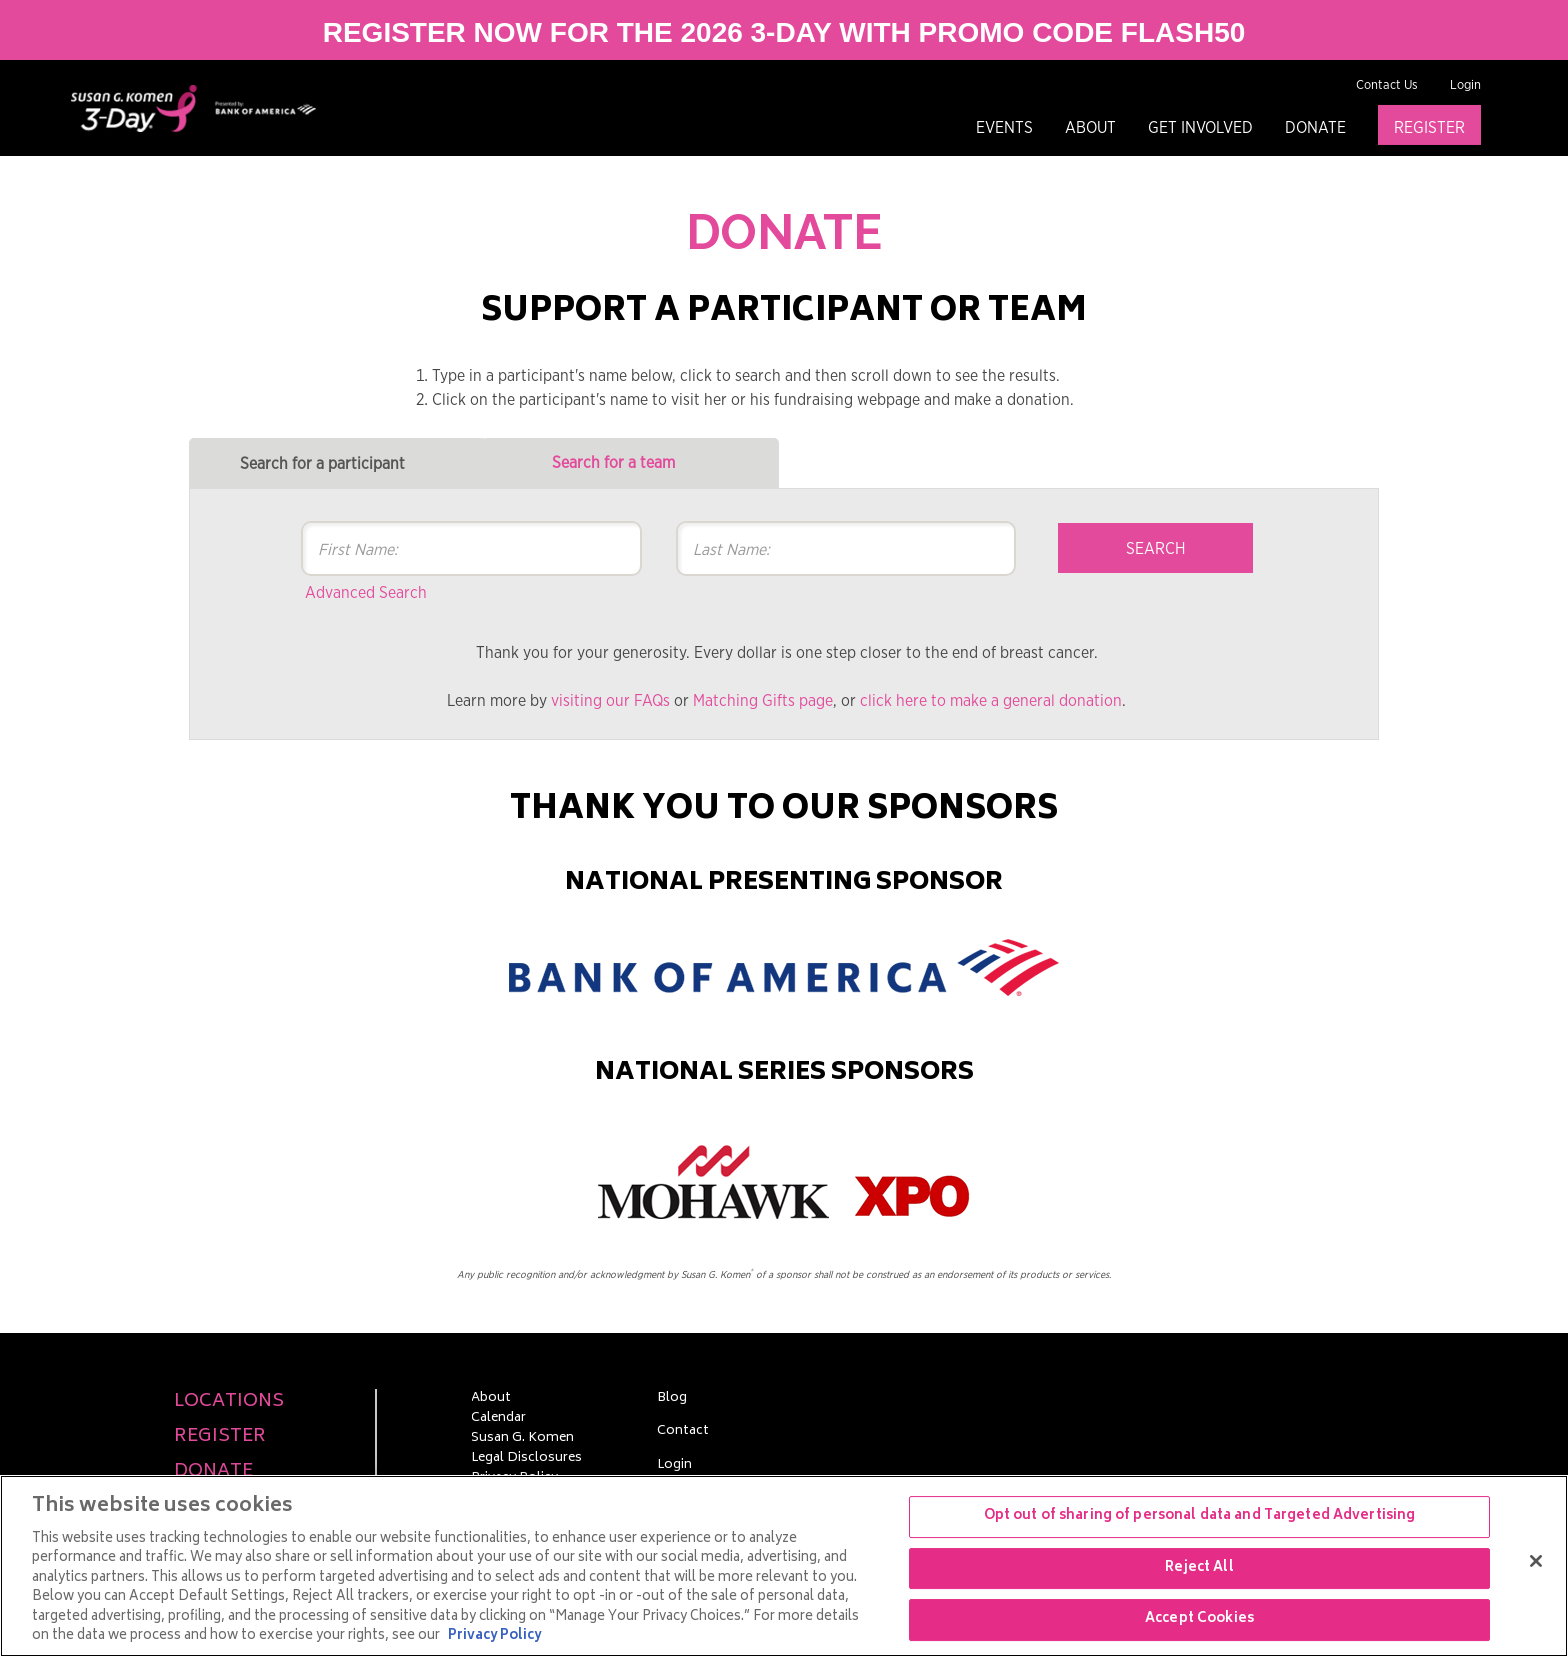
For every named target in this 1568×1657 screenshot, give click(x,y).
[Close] (1536, 1561)
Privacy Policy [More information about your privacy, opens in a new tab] (494, 1636)
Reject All (1199, 1568)
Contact (683, 1432)
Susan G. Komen (522, 1439)
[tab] (338, 463)
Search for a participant (322, 464)
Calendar (498, 1419)
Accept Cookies (1199, 1619)
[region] (784, 1566)
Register (1429, 128)
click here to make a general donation (991, 701)
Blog (672, 1399)
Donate (1315, 128)
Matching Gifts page (763, 701)
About (1090, 128)
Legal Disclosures (526, 1459)
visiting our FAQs (610, 701)
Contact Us (1387, 85)
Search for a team (613, 463)
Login (1465, 85)
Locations (229, 1402)
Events (1004, 128)
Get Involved (1200, 128)
